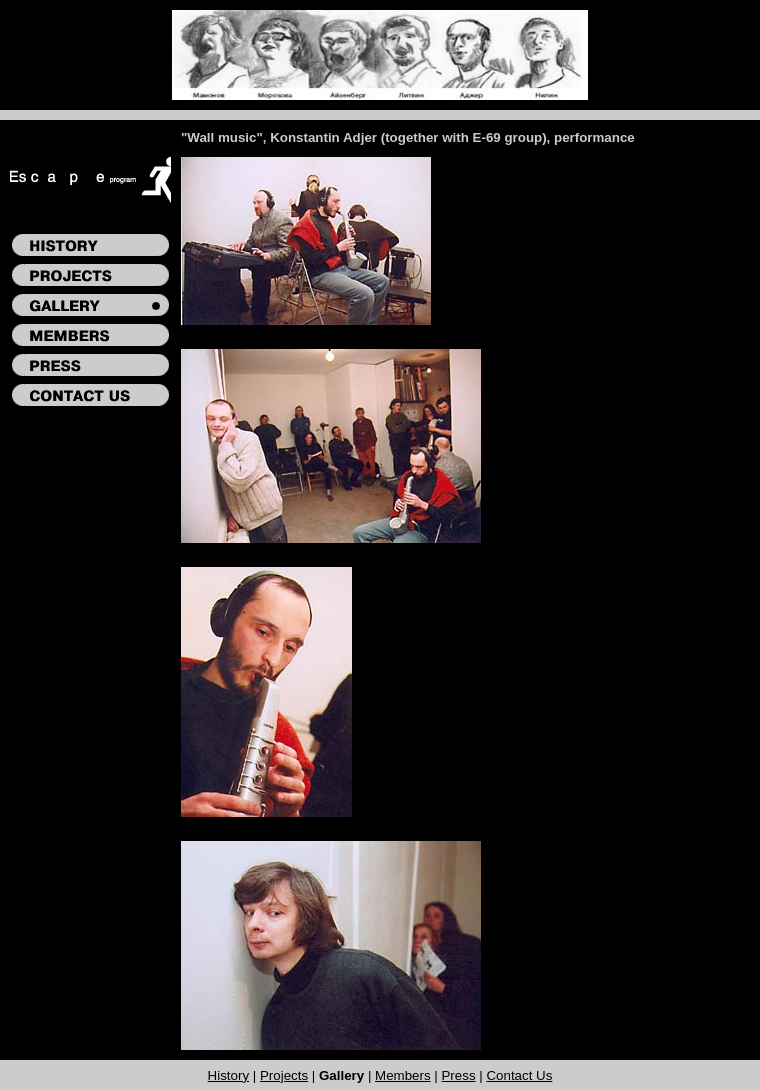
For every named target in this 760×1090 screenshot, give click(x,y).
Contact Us (519, 1075)
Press (458, 1075)
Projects (284, 1075)
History (228, 1075)
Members (403, 1075)
